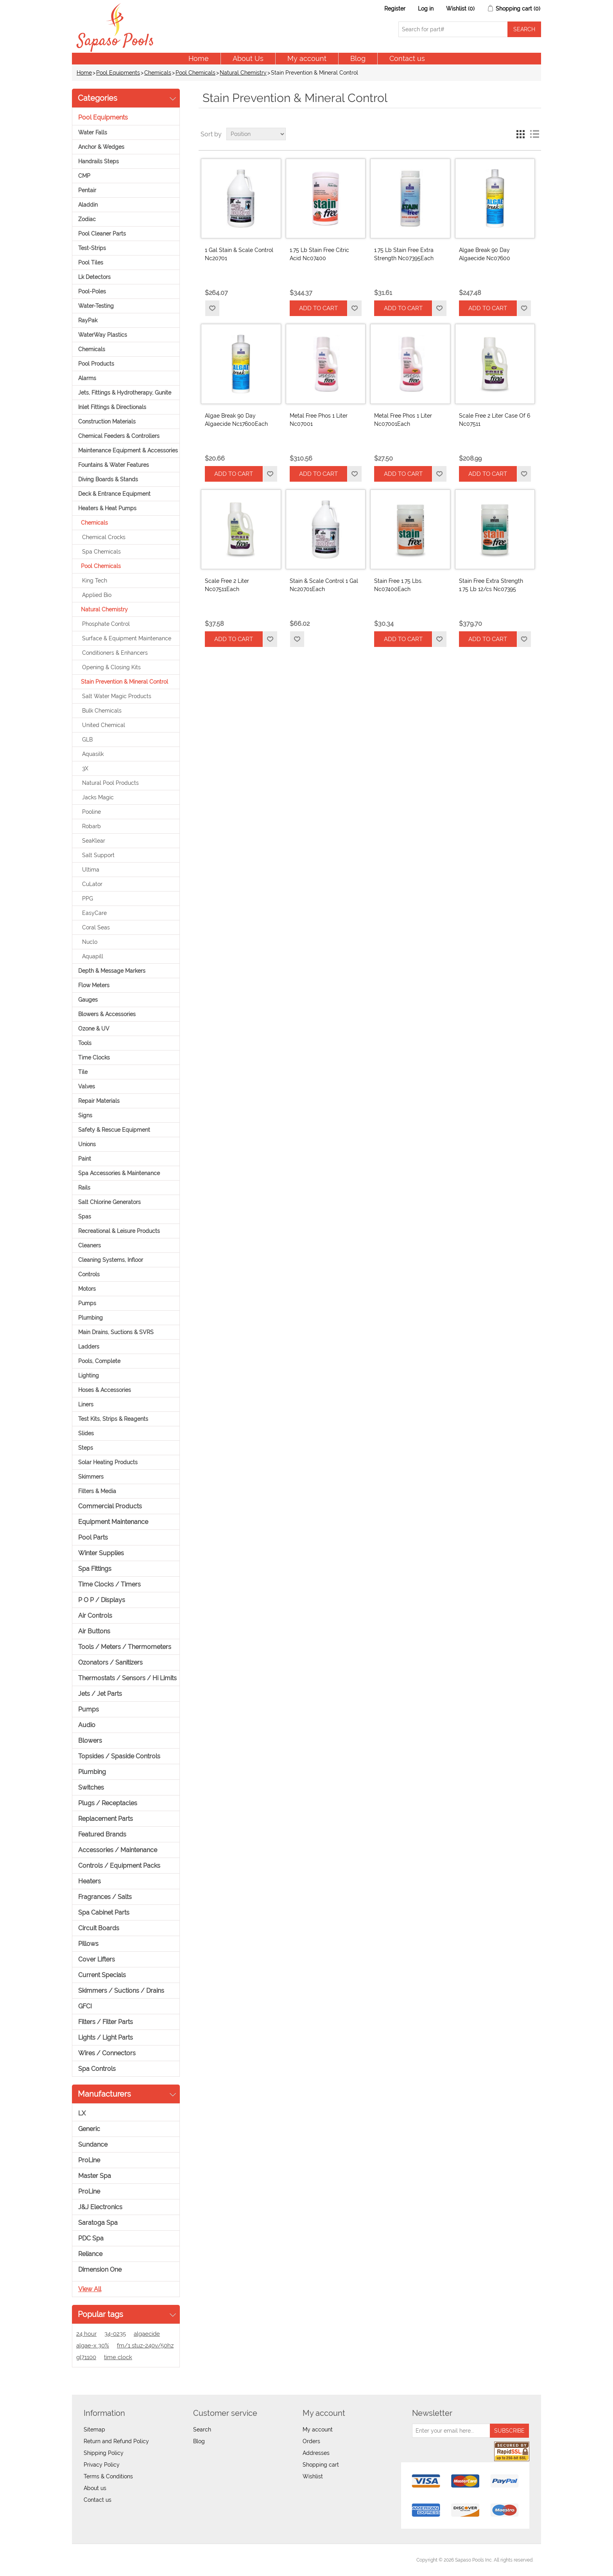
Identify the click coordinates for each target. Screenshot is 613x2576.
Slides (86, 1433)
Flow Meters (93, 985)
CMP (84, 176)
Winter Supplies (101, 1553)
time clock (118, 2357)
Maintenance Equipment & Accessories (128, 450)
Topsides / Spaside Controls (119, 1756)
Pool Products (96, 364)
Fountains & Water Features (113, 465)
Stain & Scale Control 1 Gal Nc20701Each (324, 585)
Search (202, 2429)
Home (198, 58)
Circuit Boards (98, 1928)
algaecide (147, 2333)
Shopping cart (321, 2465)
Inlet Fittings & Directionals (112, 407)
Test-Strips (92, 248)
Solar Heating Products (108, 1462)
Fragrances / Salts (105, 1897)
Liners (85, 1404)
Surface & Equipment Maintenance (126, 638)
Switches (91, 1787)
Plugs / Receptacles (107, 1803)
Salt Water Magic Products (116, 696)
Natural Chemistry (243, 73)
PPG (87, 898)
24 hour (86, 2333)
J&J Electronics (100, 2207)
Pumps (87, 1303)
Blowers (90, 1740)
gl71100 (86, 2357)
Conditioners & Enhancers (115, 653)
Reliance (90, 2254)
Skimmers (91, 1477)
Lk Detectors (94, 277)
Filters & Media (97, 1491)
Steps (85, 1448)
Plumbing (90, 1318)
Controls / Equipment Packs (119, 1865)
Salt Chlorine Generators (109, 1202)
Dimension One (100, 2269)
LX (82, 2113)
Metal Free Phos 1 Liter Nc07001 (319, 420)
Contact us (407, 58)
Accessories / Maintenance (117, 1850)
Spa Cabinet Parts (103, 1912)
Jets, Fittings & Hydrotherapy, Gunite (124, 392)
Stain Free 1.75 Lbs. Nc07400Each (398, 585)
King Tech (94, 580)
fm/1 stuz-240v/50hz (145, 2345)
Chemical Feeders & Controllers (119, 436)
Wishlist (313, 2476)
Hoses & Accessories (104, 1390)
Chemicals (157, 73)
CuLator (92, 884)
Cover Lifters (96, 1959)
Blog (358, 58)
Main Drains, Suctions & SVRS (116, 1332)
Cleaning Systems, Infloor (110, 1260)
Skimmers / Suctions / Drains (121, 1990)
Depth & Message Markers (111, 971)
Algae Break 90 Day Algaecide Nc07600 (484, 254)
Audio (86, 1725)
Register (394, 8)
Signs (85, 1115)
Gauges (88, 1000)
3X (85, 768)
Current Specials (102, 1975)
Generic (89, 2129)
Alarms (87, 378)
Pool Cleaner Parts (102, 233)
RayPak (87, 320)
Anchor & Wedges (101, 147)
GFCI (85, 2006)
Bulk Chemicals (102, 710)
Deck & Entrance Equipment (114, 494)
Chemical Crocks (103, 537)
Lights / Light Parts (105, 2037)
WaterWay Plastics (102, 335)
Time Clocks (94, 1057)
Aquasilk (93, 754)
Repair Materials (99, 1101)
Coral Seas (96, 927)
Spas (84, 1216)
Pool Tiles (90, 262)
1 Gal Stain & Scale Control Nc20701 (239, 254)
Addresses (316, 2453)
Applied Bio (96, 595)
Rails (84, 1187)
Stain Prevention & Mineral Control (124, 682)
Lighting (88, 1375)
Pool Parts (93, 1537)
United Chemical (103, 725)
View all (89, 2289)
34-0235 (115, 2333)
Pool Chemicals (195, 73)
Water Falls (92, 132)
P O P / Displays (101, 1600)
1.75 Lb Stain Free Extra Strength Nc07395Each (404, 254)
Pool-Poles (92, 291)
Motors (87, 1289)
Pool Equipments (118, 73)
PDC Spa (91, 2238)
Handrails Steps (98, 161)
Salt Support (98, 855)
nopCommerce (123, 2560)
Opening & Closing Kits (111, 667)
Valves (86, 1086)
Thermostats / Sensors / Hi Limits (127, 1678)
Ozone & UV (93, 1028)
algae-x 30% (92, 2345)
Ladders (88, 1346)
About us (95, 2488)
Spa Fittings (94, 1568)
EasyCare (94, 913)
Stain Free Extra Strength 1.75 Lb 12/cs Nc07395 (491, 585)
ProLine (89, 2160)
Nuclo (89, 942)
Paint (84, 1159)
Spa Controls (97, 2068)
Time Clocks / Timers (109, 1584)
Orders (311, 2441)
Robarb (91, 826)
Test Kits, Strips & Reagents (113, 1419)
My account (306, 58)
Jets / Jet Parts (100, 1693)
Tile (83, 1072)
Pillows (88, 1943)
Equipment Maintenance (113, 1522)
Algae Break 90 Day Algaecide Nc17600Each (236, 420)
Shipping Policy (104, 2453)
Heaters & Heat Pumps (107, 508)
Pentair (87, 190)
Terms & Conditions (108, 2476)
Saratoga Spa (98, 2222)
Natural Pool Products (110, 783)
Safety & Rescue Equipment (114, 1130)
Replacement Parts (105, 1818)
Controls (89, 1274)
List (534, 134)
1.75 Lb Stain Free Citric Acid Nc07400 (319, 254)
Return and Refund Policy (116, 2441)
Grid (520, 134)
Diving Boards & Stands (108, 479)
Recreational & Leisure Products (119, 1231)
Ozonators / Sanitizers (110, 1662)
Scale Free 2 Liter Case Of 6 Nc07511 (494, 420)
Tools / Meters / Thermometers (124, 1647)
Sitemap (94, 2429)
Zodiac (87, 219)
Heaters (89, 1881)
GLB (87, 739)
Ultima (90, 869)
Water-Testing (96, 306)
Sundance (93, 2144)
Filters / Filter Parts (105, 2022)
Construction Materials (107, 421)
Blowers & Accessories (107, 1014)
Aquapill (92, 956)
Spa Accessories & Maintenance (119, 1173)
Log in (426, 8)
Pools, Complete (99, 1361)
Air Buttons (94, 1631)
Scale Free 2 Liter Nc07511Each (227, 585)
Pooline (91, 812)
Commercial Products (110, 1506)
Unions (87, 1144)
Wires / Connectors (107, 2053)
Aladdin (88, 205)
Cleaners (89, 1245)
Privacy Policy (102, 2465)
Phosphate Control (106, 624)
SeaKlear (93, 841)
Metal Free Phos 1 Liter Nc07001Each (403, 420)
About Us (248, 58)
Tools (84, 1043)
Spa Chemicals (101, 551)
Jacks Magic (98, 797)
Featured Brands (102, 1834)
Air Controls (95, 1615)
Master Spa (94, 2175)
